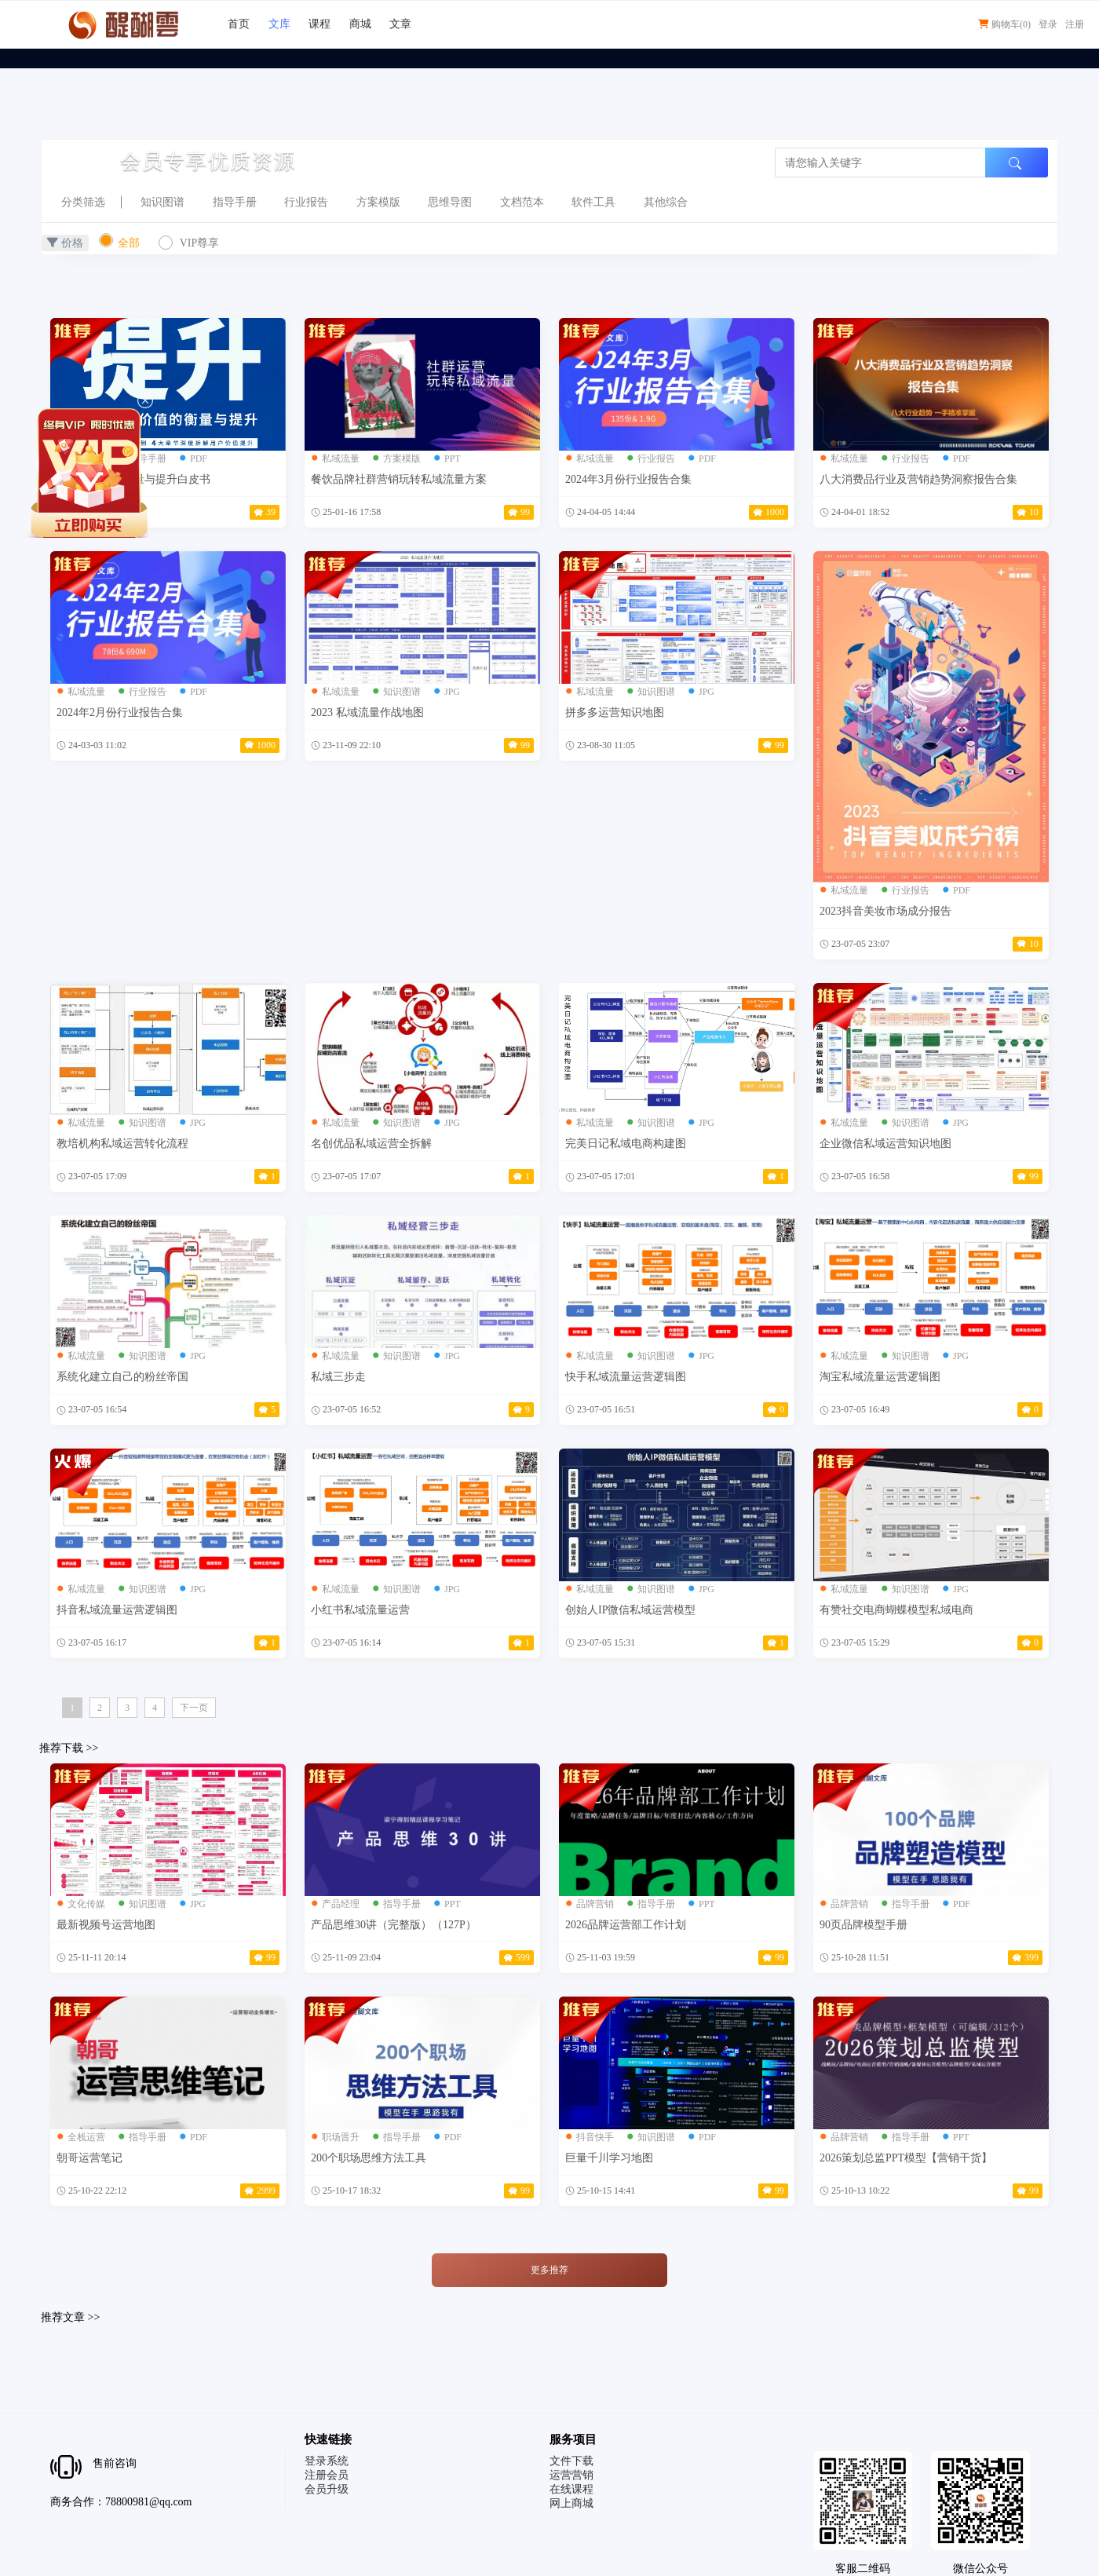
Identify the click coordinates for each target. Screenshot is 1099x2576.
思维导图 (450, 202)
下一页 (194, 1707)
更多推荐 (549, 2269)
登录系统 (327, 2461)
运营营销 (571, 2475)
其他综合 (666, 202)
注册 (1074, 24)
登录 (1048, 24)
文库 (279, 24)
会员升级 (327, 2489)
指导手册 (235, 202)
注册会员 (327, 2475)
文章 (400, 24)
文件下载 (571, 2461)
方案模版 (378, 202)
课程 (319, 24)
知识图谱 (162, 202)
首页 (239, 24)
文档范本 (522, 202)
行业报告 (306, 202)
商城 (360, 24)
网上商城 (571, 2503)
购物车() (1004, 24)
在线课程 (571, 2489)
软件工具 (593, 202)
